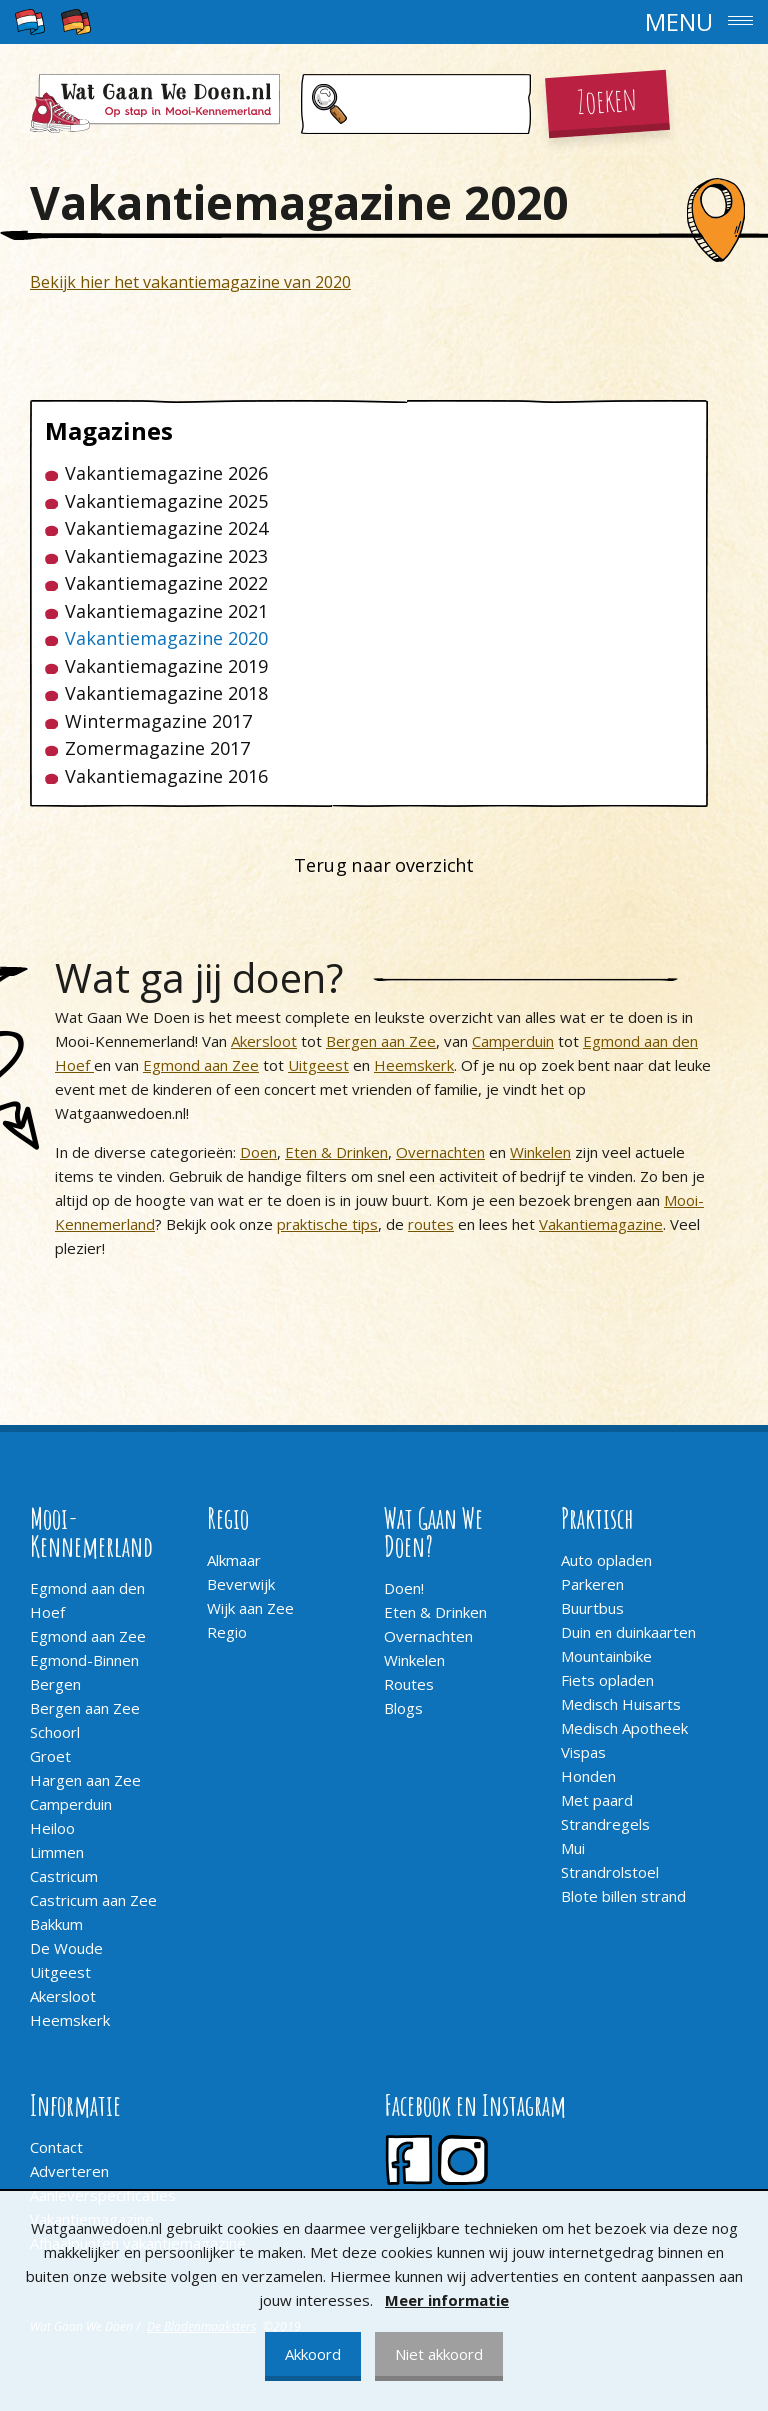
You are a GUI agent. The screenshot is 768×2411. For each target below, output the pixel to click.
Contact (56, 2147)
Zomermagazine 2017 (157, 748)
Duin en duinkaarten (628, 1632)
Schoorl (55, 1732)
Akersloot (264, 1041)
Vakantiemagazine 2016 (166, 776)
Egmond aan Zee (201, 1065)
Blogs (403, 1708)
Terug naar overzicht (383, 865)
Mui (573, 1848)
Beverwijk (241, 1584)
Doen (258, 1152)
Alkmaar (234, 1560)
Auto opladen (606, 1560)
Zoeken (607, 98)
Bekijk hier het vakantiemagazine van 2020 (190, 282)
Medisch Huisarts (621, 1704)
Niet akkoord (439, 2354)
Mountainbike (606, 1656)
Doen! (404, 1588)
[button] (384, 22)
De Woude (66, 1948)
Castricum (64, 1876)
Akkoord (313, 2354)
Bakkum (56, 1924)
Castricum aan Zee (93, 1900)
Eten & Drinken (336, 1152)
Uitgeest (318, 1065)
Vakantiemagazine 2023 (166, 556)
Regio (227, 1632)
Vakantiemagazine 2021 (166, 611)
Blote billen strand (623, 1896)
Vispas (583, 1752)
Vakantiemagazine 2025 (166, 501)
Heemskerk (414, 1065)
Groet (50, 1756)
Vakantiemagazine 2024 (166, 528)
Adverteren (69, 2171)
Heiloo (52, 1828)
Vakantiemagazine (601, 1224)
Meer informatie (447, 2300)
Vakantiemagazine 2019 (166, 666)
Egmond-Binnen (84, 1660)
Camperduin (513, 1041)
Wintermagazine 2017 (158, 721)
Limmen (57, 1852)
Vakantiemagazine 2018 (166, 693)
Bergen (55, 1684)
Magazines (109, 431)
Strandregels (605, 1824)
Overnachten (440, 1152)
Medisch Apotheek (624, 1728)
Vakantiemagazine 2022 (166, 583)
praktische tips (327, 1224)
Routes (409, 1684)
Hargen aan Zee (85, 1780)
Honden (588, 1776)
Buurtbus (592, 1608)
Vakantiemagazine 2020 (166, 638)
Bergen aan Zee (381, 1041)
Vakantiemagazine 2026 (166, 473)
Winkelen (540, 1152)
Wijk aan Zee (250, 1608)
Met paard (597, 1800)
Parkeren (592, 1584)
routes (431, 1224)
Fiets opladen (607, 1680)
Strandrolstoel (610, 1872)
